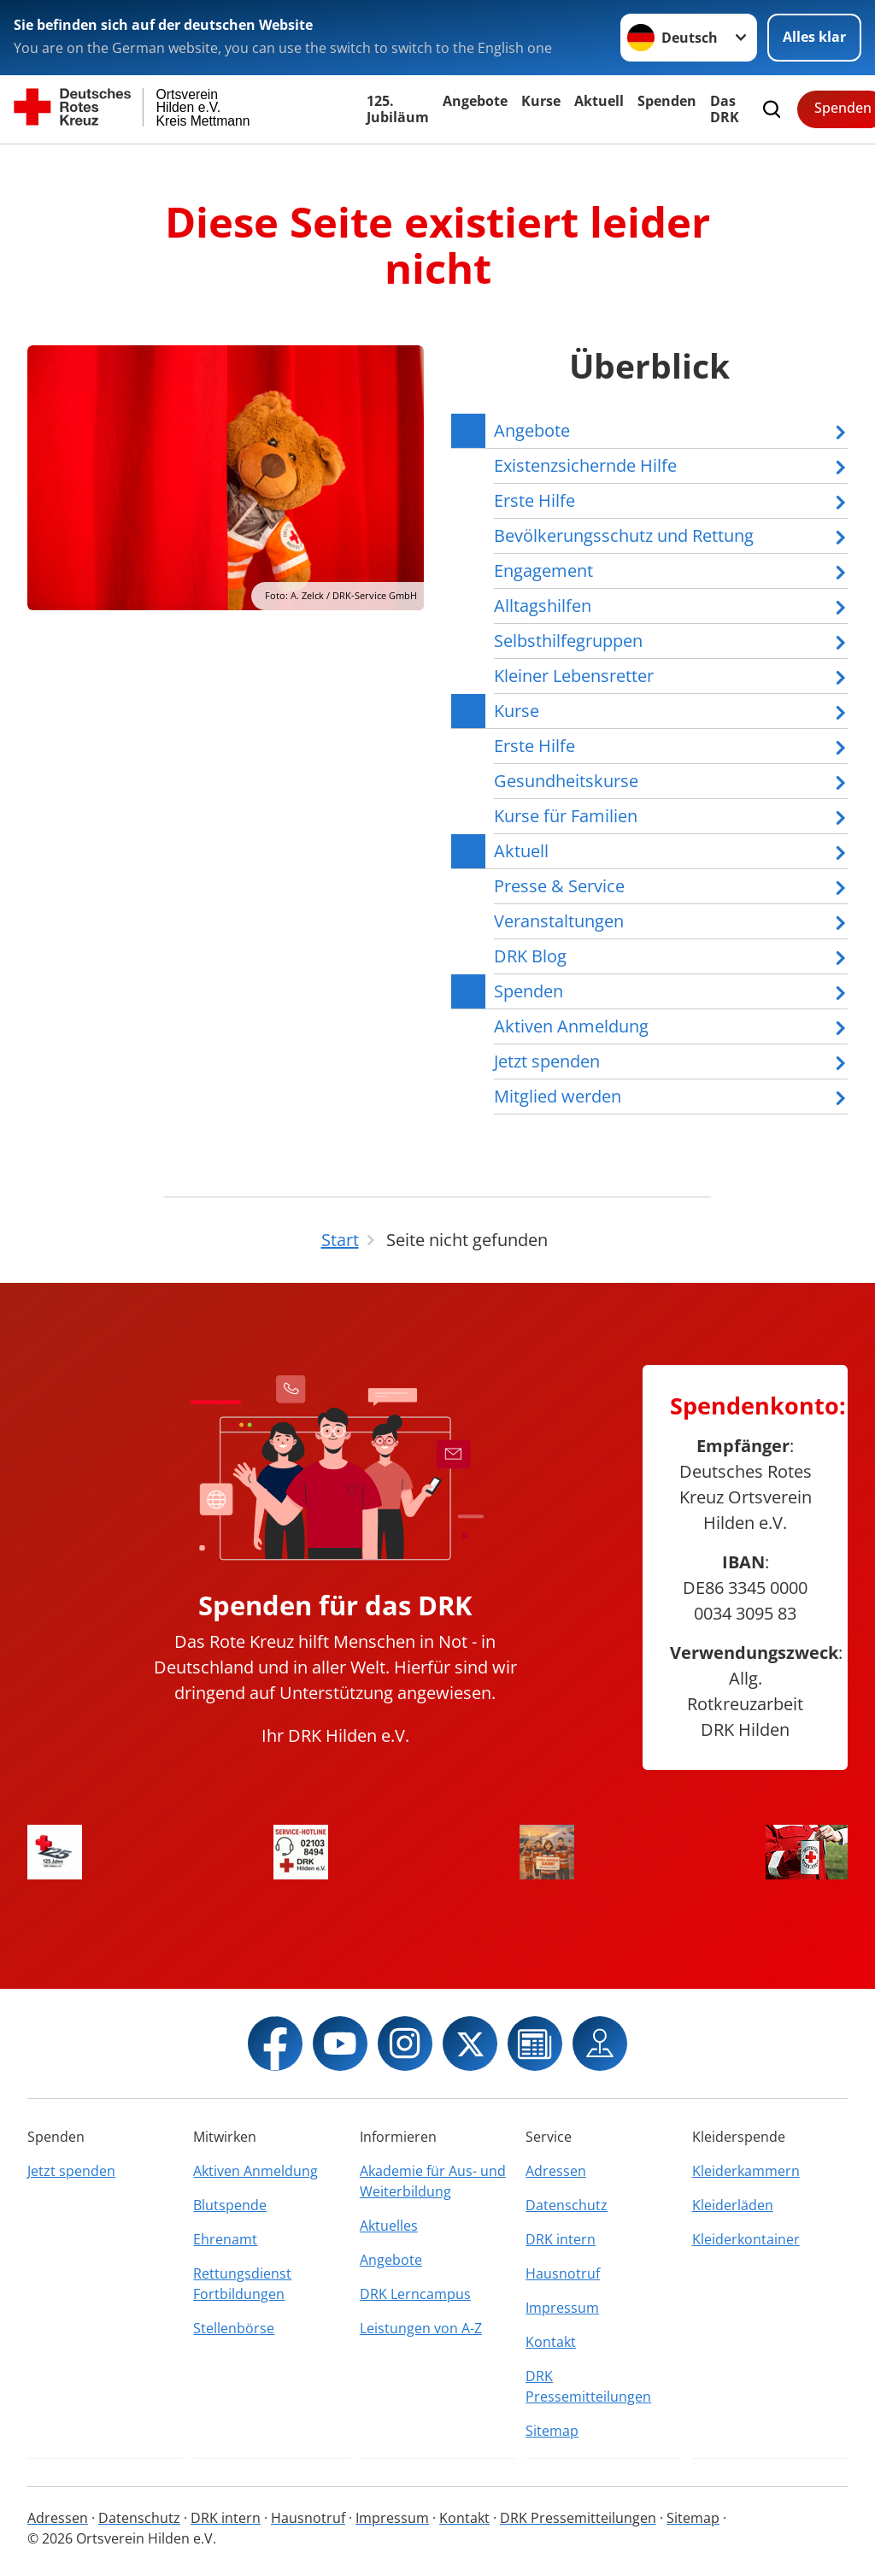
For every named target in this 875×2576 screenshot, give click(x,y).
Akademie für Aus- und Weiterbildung (433, 2181)
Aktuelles (389, 2225)
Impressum (562, 2307)
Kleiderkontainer (746, 2239)
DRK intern (561, 2239)
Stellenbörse (233, 2328)
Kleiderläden (732, 2205)
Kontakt (551, 2341)
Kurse (541, 100)
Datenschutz (567, 2205)
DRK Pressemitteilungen (588, 2386)
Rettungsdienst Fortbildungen (242, 2283)
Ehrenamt (225, 2239)
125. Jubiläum (398, 108)
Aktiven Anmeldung (255, 2170)
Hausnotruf (563, 2273)
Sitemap (552, 2430)
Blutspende (230, 2205)
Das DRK (724, 108)
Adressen (556, 2170)
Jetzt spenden (71, 2170)
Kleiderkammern (746, 2170)
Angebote (475, 100)
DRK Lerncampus (415, 2294)
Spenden (666, 100)
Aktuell (599, 100)
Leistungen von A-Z (421, 2328)
